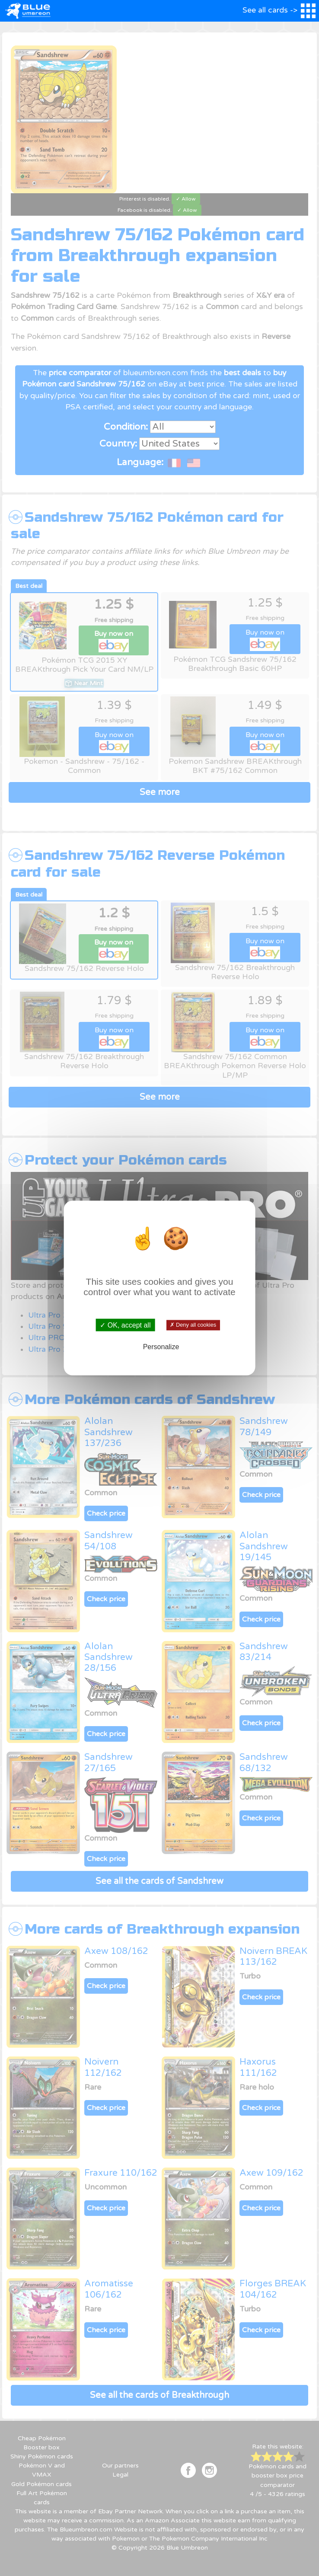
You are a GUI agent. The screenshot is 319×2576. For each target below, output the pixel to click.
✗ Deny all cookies (193, 1325)
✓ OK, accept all (125, 1324)
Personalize (161, 1346)
